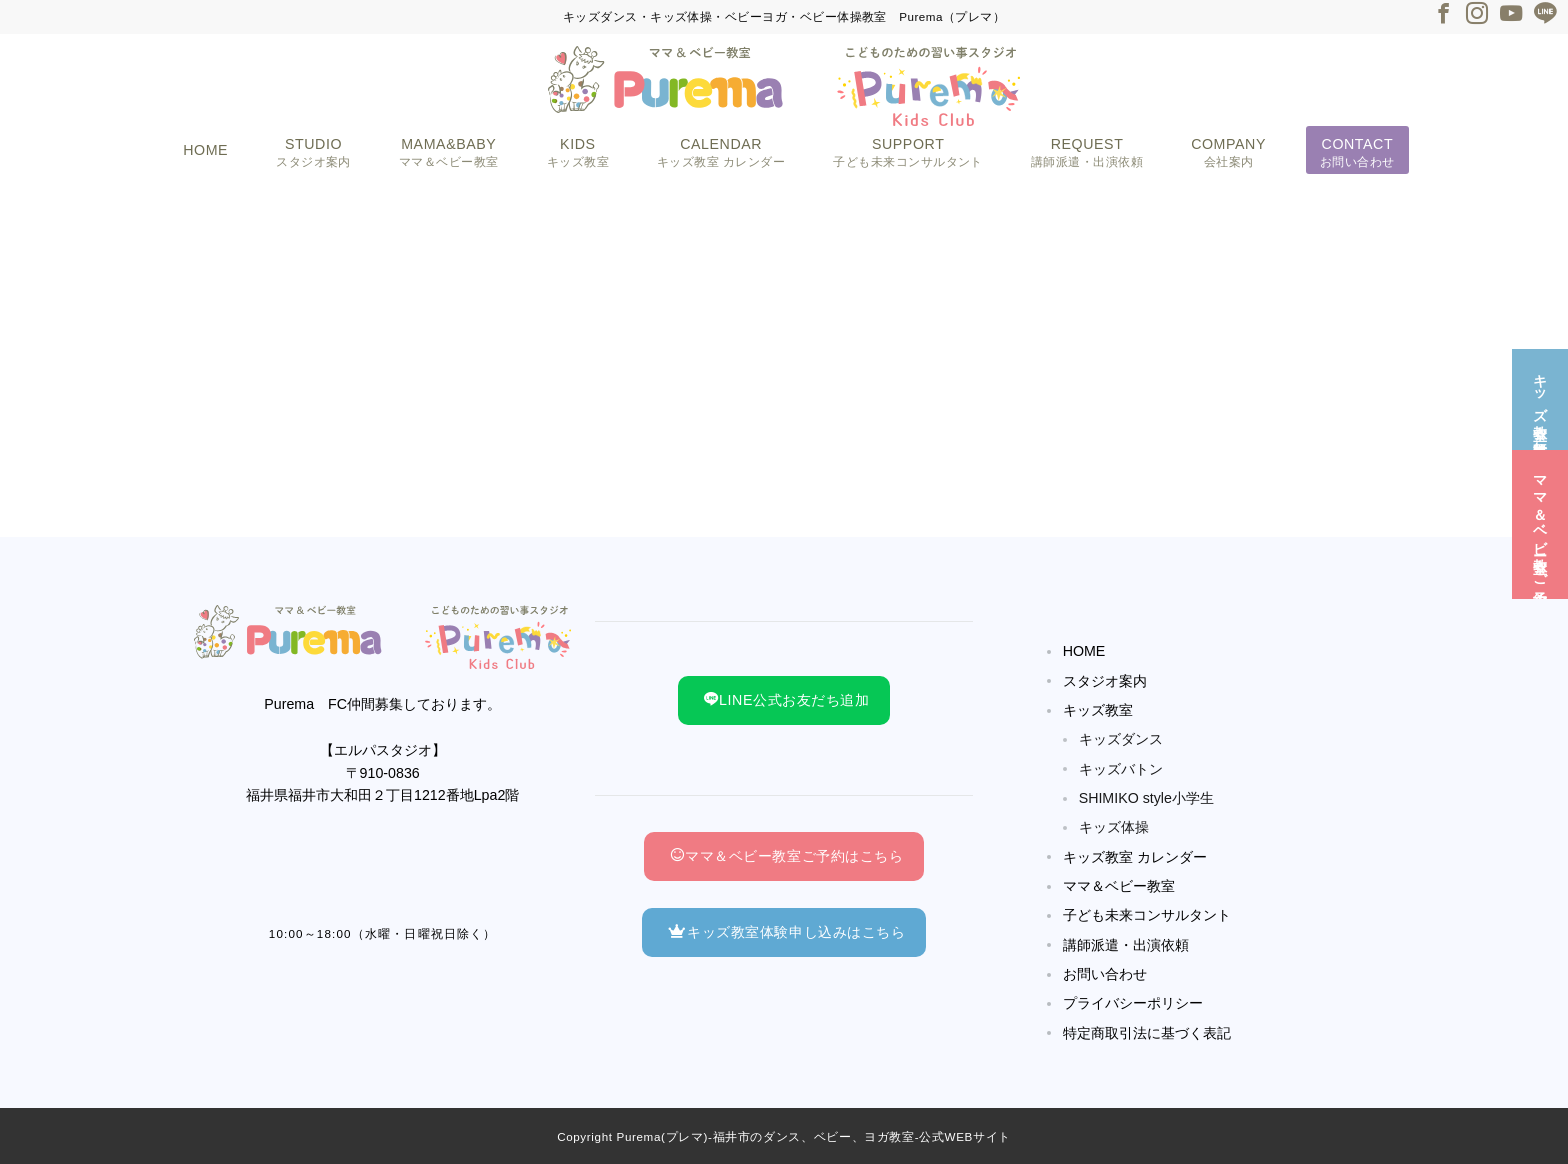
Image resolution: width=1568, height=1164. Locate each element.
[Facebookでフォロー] (1443, 15)
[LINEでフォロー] (1545, 15)
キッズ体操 (1114, 827)
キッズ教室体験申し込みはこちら (786, 932)
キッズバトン (1121, 769)
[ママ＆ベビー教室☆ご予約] (1540, 522)
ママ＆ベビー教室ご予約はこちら (786, 856)
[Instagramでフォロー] (1477, 15)
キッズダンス (1121, 739)
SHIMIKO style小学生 (1146, 798)
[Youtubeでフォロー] (1511, 15)
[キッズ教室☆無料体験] (1540, 397)
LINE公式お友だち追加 (786, 700)
